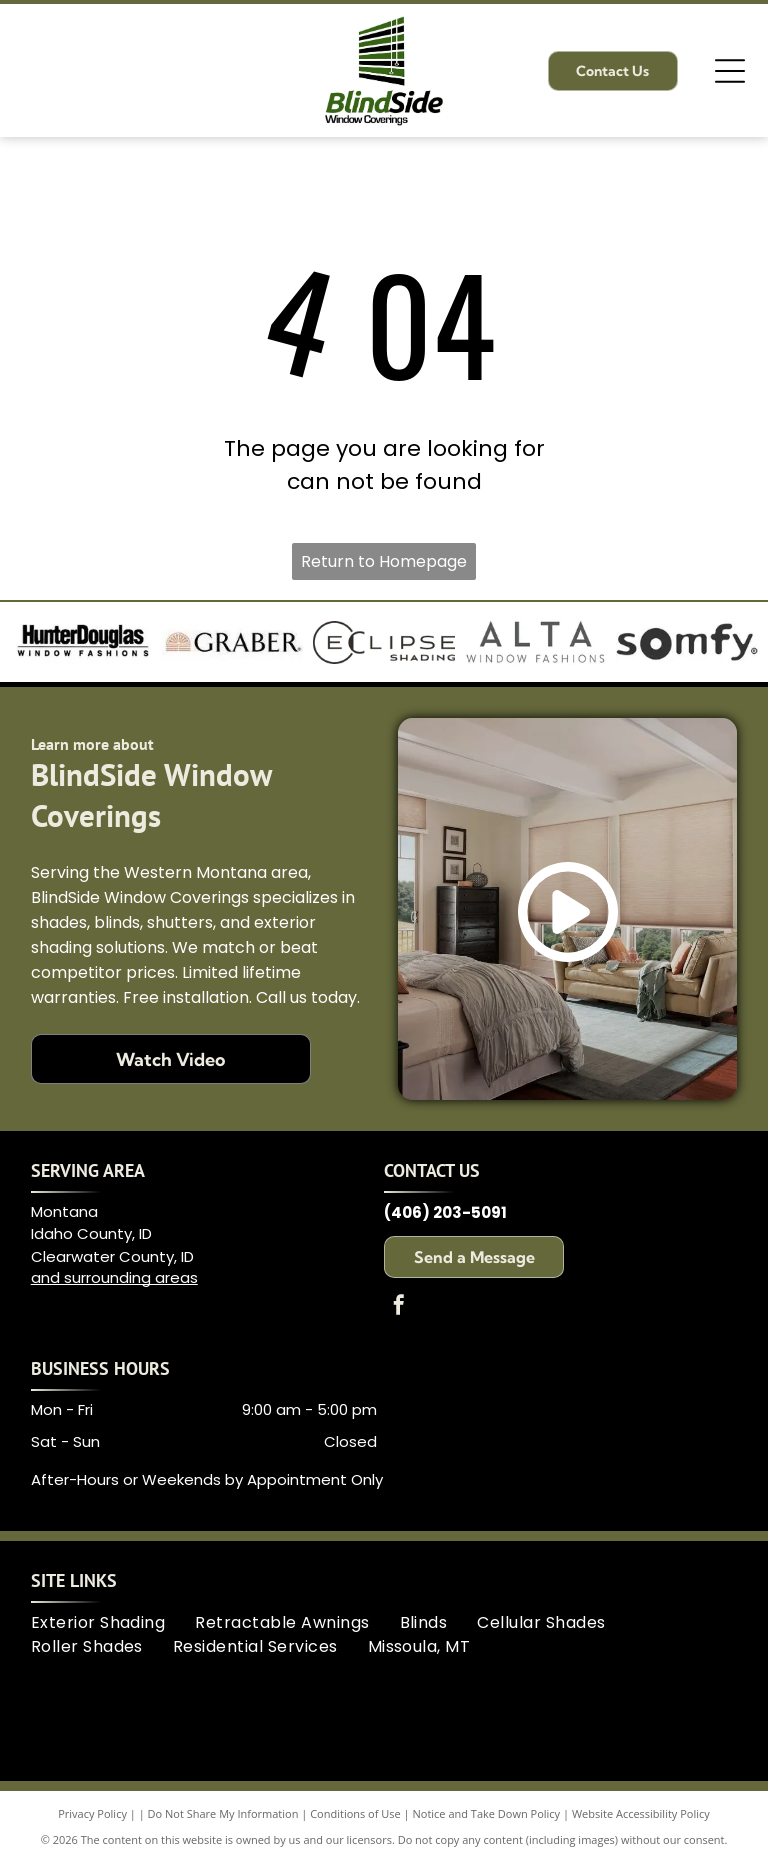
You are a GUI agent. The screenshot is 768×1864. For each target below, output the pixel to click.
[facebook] (399, 1307)
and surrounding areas (114, 1277)
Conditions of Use (355, 1813)
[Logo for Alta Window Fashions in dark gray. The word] (536, 642)
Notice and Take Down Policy (487, 1813)
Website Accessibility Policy (641, 1813)
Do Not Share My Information (223, 1813)
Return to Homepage (384, 561)
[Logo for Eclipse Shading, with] (384, 642)
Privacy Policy (92, 1813)
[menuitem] (113, 1623)
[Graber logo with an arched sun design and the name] (233, 642)
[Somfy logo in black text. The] (687, 642)
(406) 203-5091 (445, 1212)
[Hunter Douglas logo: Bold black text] (81, 642)
